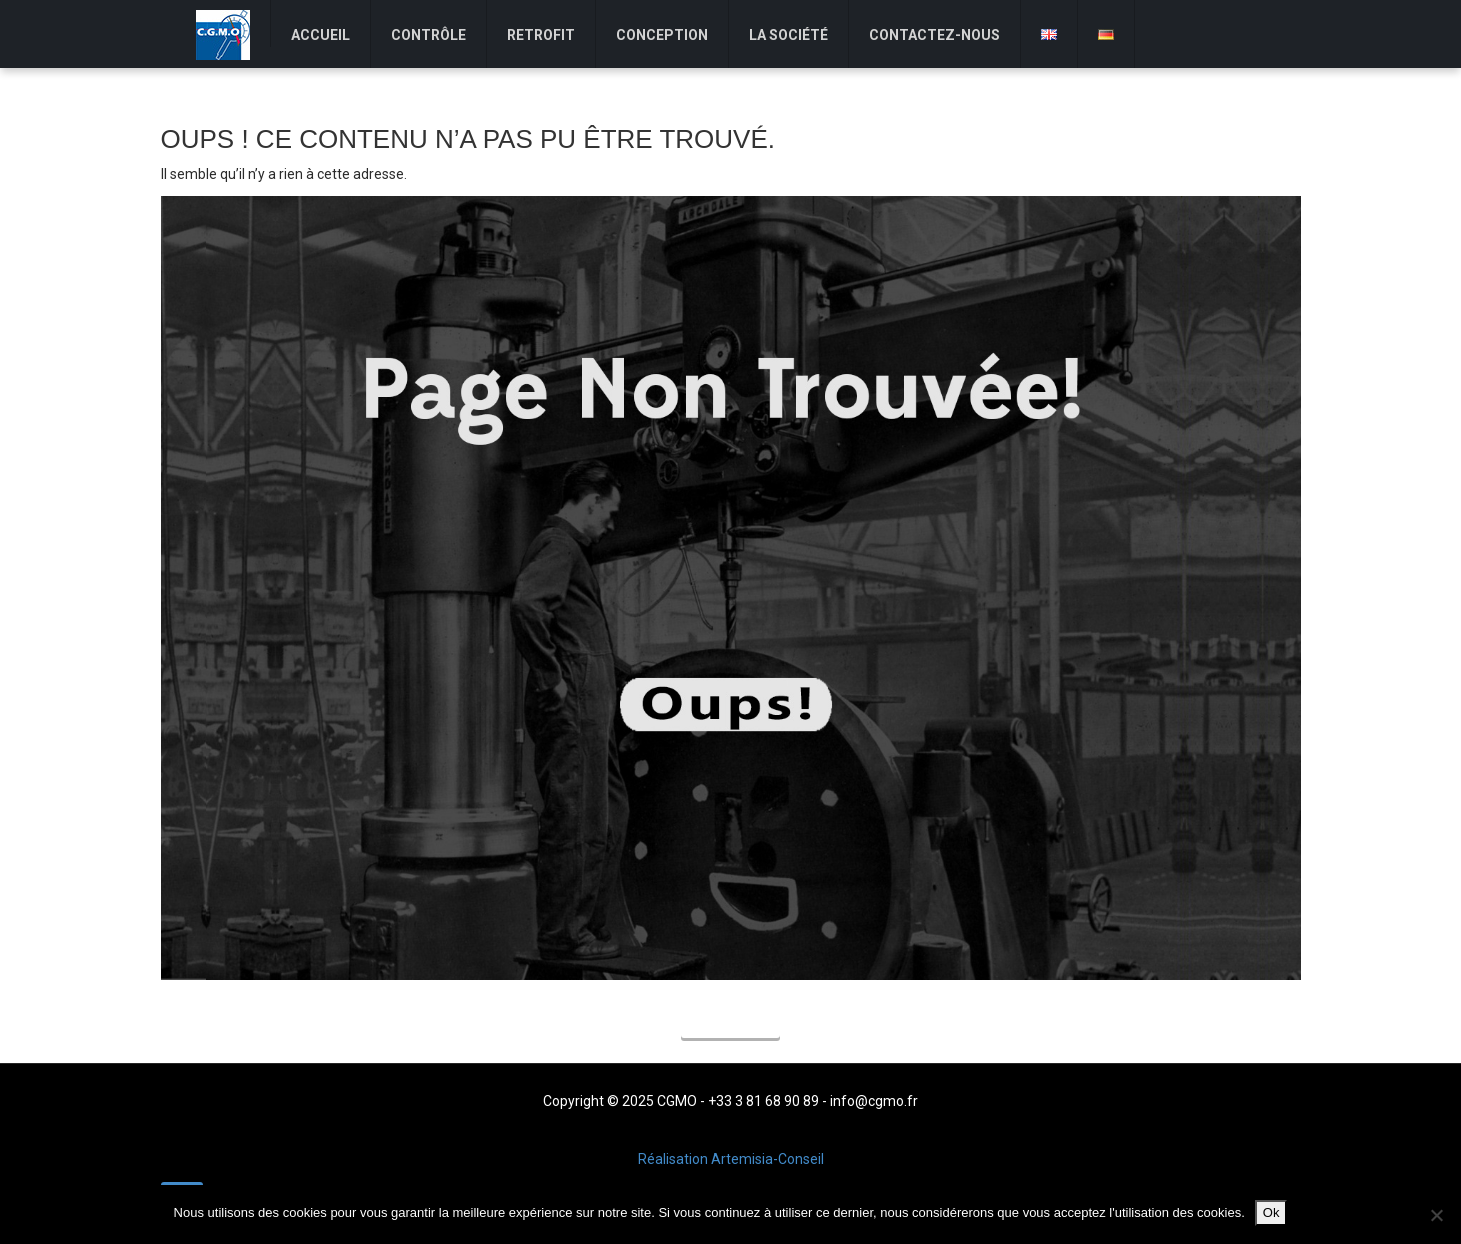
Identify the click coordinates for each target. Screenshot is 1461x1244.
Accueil (730, 1023)
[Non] (1436, 1215)
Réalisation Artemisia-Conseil (731, 1159)
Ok (1271, 1212)
